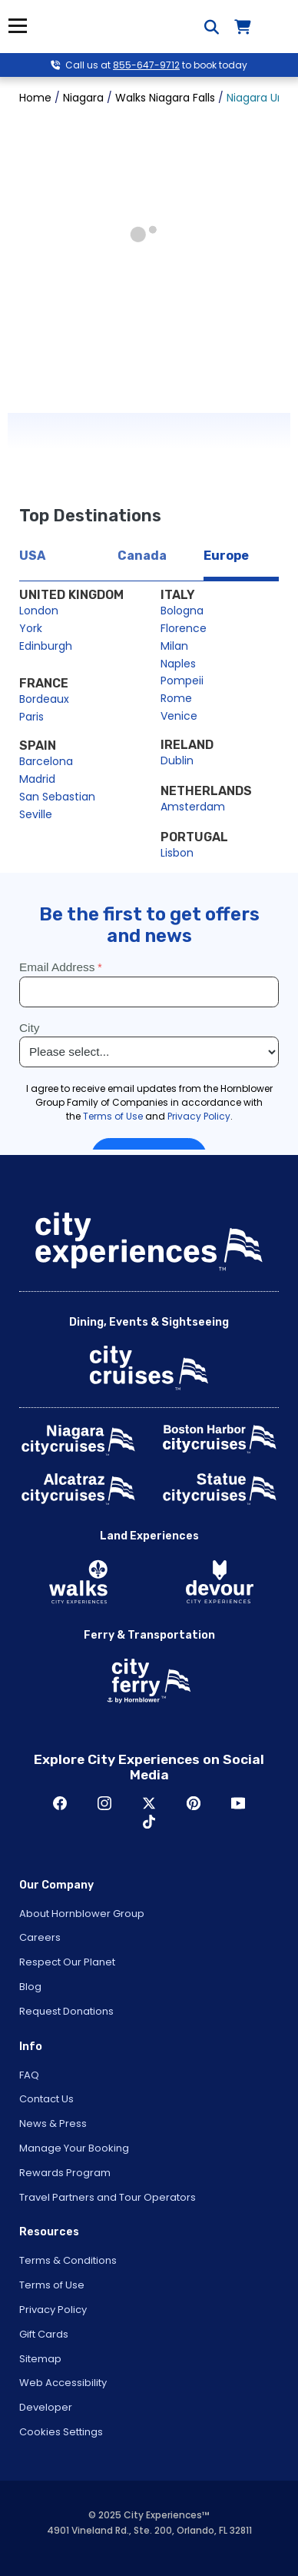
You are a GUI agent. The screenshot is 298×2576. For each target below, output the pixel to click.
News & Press (53, 2123)
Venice (179, 716)
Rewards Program (65, 2172)
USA (32, 555)
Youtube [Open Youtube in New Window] (238, 1803)
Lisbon (177, 852)
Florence (184, 628)
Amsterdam (193, 806)
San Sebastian (57, 796)
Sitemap (40, 2358)
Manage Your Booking (74, 2148)
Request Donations (66, 2011)
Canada (142, 555)
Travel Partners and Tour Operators (107, 2197)
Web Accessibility (63, 2382)
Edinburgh (45, 646)
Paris (31, 716)
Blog (30, 1986)
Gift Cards (43, 2334)
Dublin (177, 760)
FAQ (29, 2075)
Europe (226, 555)
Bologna (182, 610)
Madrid (37, 779)
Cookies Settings (61, 2432)
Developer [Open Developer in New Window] (45, 2407)
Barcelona (46, 761)
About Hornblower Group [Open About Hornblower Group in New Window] (81, 1913)
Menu (17, 25)
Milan (174, 646)
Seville (35, 814)
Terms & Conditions (68, 2260)
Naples (178, 663)
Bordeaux (44, 699)
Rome (176, 698)
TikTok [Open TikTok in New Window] (149, 1822)
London (38, 610)
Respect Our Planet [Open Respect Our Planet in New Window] (67, 1962)
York (30, 628)
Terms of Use (51, 2285)
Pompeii (182, 680)
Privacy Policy (53, 2309)
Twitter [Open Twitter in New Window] (149, 1803)
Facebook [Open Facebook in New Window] (60, 1803)
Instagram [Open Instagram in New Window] (104, 1803)
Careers (40, 1937)
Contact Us (46, 2099)
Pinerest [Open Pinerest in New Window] (193, 1803)
